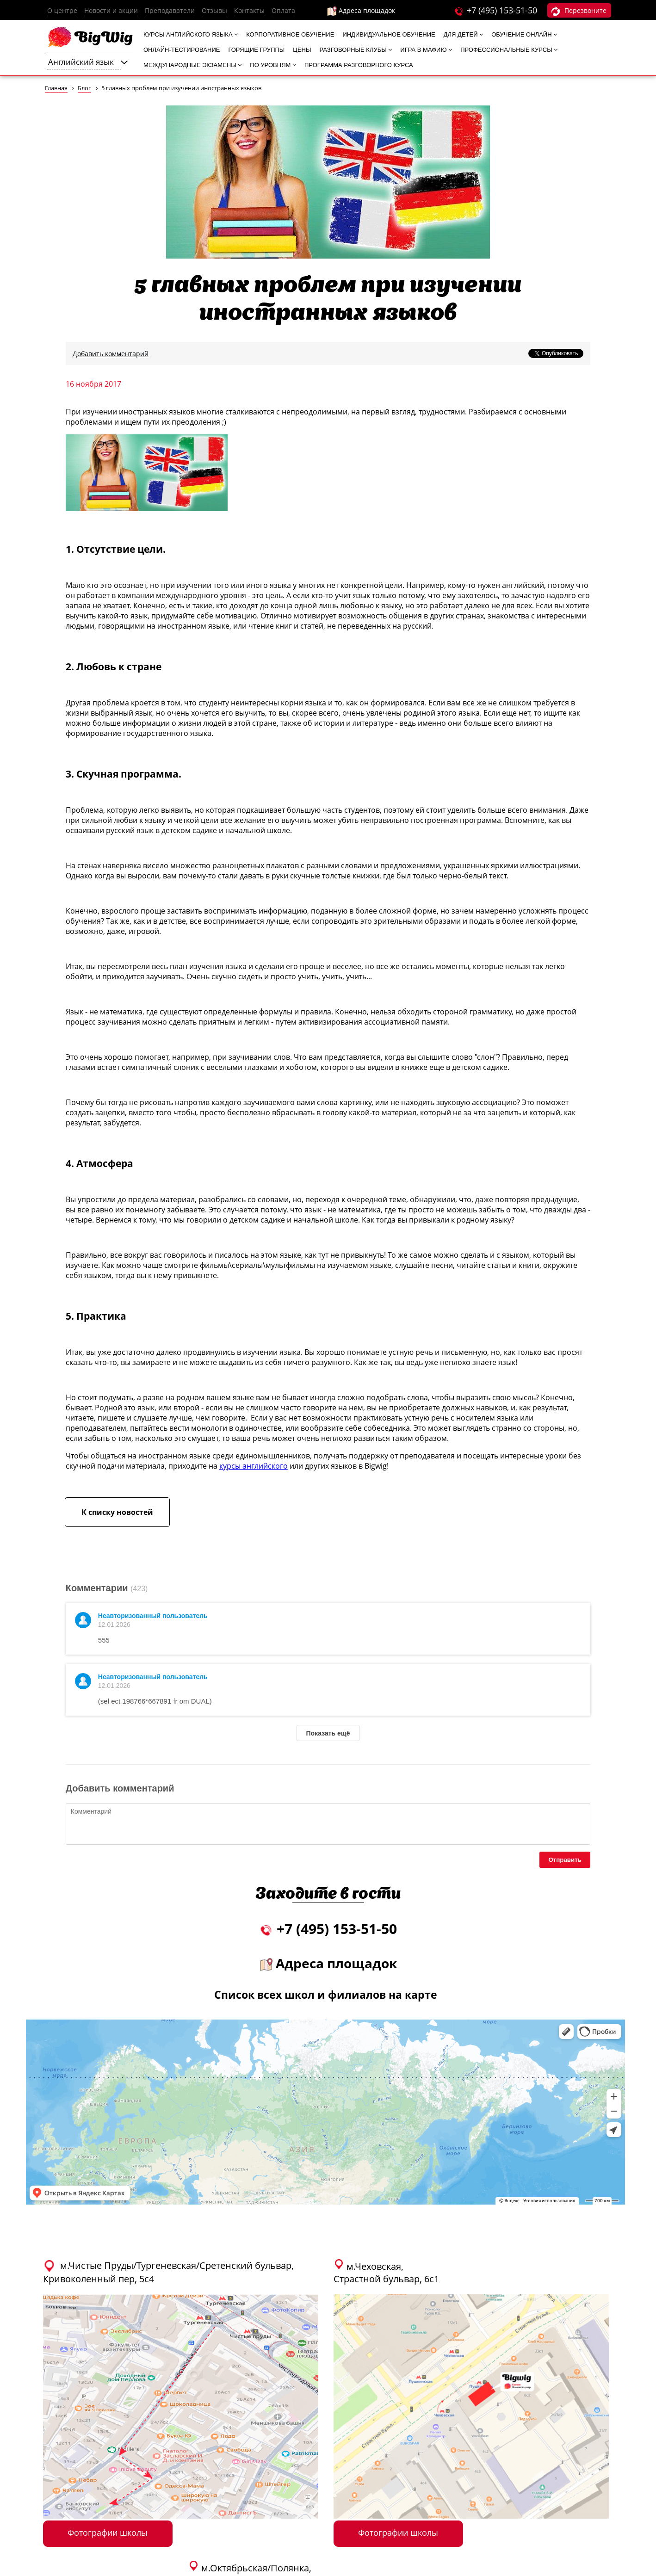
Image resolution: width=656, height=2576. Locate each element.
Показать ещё (328, 1733)
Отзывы (214, 10)
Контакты (249, 10)
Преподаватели (170, 10)
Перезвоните (578, 11)
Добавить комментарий (111, 353)
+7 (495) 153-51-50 (502, 10)
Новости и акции (111, 10)
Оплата (283, 10)
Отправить (565, 1859)
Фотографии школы (108, 2532)
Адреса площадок (360, 11)
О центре (62, 10)
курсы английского (253, 1466)
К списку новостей (117, 1512)
